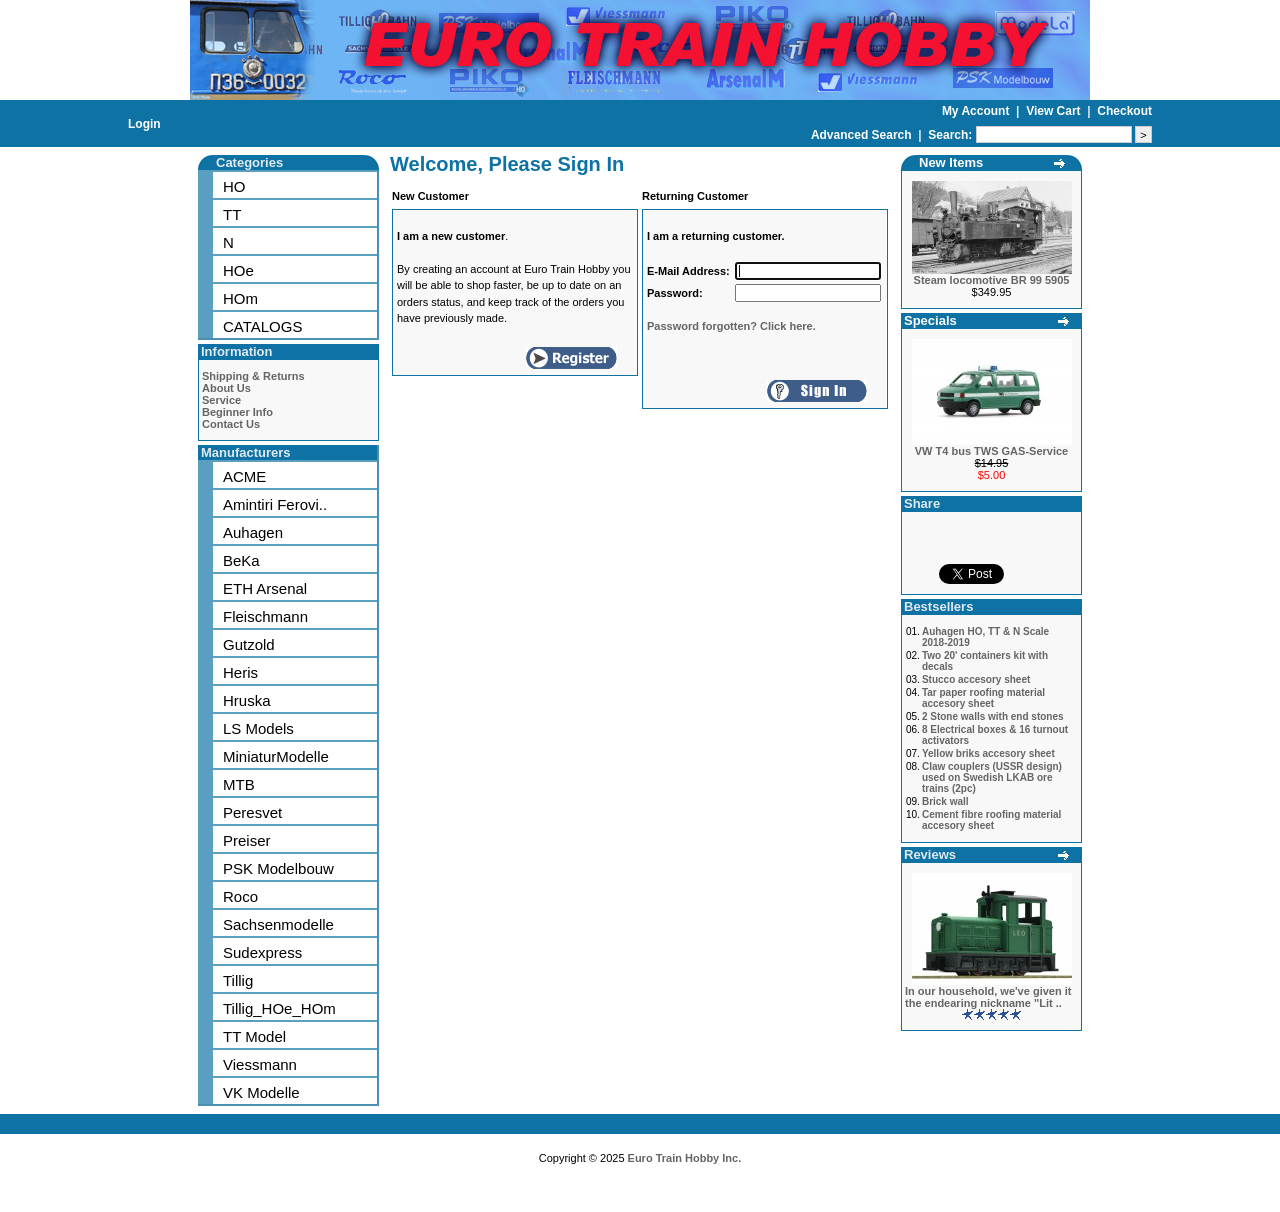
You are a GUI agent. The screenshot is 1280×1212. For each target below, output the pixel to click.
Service (221, 400)
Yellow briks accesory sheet (988, 753)
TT (232, 214)
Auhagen (253, 532)
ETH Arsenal (265, 588)
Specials (930, 320)
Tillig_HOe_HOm (279, 1008)
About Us (226, 388)
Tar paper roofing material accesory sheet (983, 698)
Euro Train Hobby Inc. (685, 1158)
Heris (240, 672)
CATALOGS (262, 326)
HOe (238, 270)
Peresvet (252, 812)
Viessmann (260, 1064)
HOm (240, 298)
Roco (240, 896)
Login (144, 124)
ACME (244, 476)
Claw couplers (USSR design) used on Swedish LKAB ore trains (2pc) (992, 777)
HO (234, 186)
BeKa (241, 560)
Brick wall (945, 801)
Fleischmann (265, 616)
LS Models (258, 728)
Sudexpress (262, 952)
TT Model (254, 1036)
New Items (951, 162)
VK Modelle (261, 1092)
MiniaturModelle (276, 756)
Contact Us (231, 424)
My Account (977, 111)
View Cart (1055, 111)
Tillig (238, 980)
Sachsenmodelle (278, 924)
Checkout (1124, 111)
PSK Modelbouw (278, 868)
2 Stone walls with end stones (993, 716)
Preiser (247, 840)
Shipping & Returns (253, 376)
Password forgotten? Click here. (731, 326)
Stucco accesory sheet (976, 679)
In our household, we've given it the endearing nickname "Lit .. (988, 997)
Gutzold (249, 644)
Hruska (247, 700)
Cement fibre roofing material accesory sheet (991, 820)
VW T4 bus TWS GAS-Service (991, 451)
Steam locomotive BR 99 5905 (992, 280)
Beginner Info (237, 412)
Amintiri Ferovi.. (275, 504)
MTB (239, 784)
